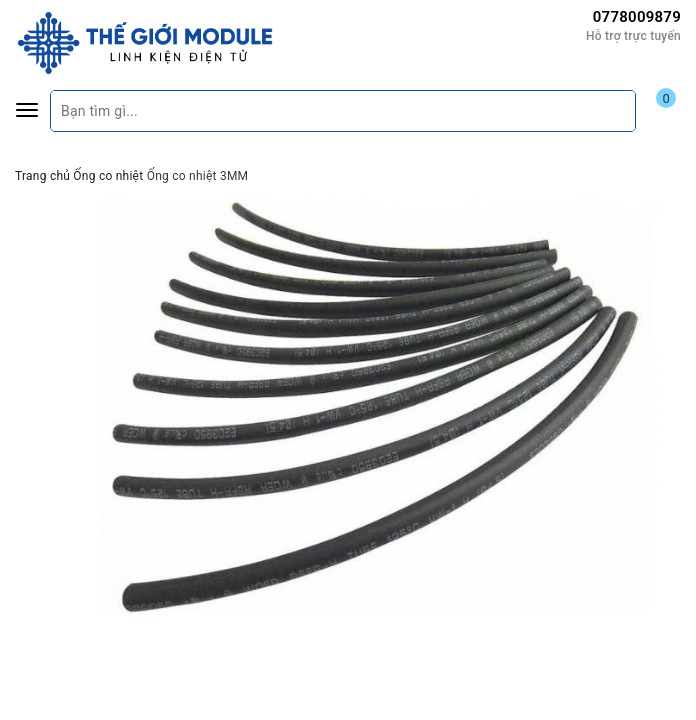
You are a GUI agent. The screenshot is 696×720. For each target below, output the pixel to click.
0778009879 (637, 17)
